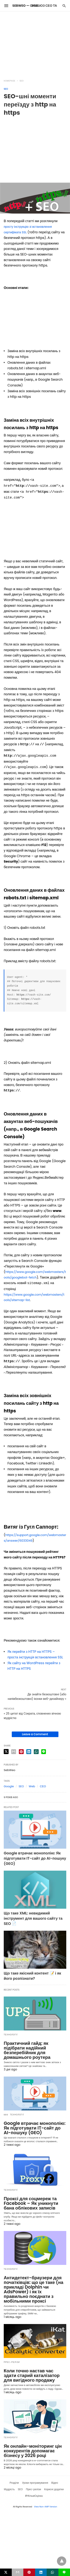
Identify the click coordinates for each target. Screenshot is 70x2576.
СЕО (43, 1782)
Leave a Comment (35, 1730)
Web (32, 1782)
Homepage (9, 80)
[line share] (43, 1747)
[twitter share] (6, 1747)
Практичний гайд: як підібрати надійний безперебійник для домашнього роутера (27, 2046)
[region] (35, 43)
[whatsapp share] (36, 1747)
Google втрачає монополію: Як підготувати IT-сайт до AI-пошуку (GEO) (35, 1854)
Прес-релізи (12, 2358)
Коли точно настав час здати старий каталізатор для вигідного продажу (32, 2371)
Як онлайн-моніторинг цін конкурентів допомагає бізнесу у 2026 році (33, 2446)
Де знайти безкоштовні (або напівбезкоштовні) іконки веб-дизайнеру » (37, 1692)
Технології (11, 2030)
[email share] (13, 1747)
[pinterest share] (21, 1747)
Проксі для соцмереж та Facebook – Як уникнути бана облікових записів (31, 2199)
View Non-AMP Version (45, 2502)
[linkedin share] (28, 1747)
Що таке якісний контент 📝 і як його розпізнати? (32, 1972)
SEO (22, 80)
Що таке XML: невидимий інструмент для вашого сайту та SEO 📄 (33, 1914)
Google (9, 1782)
